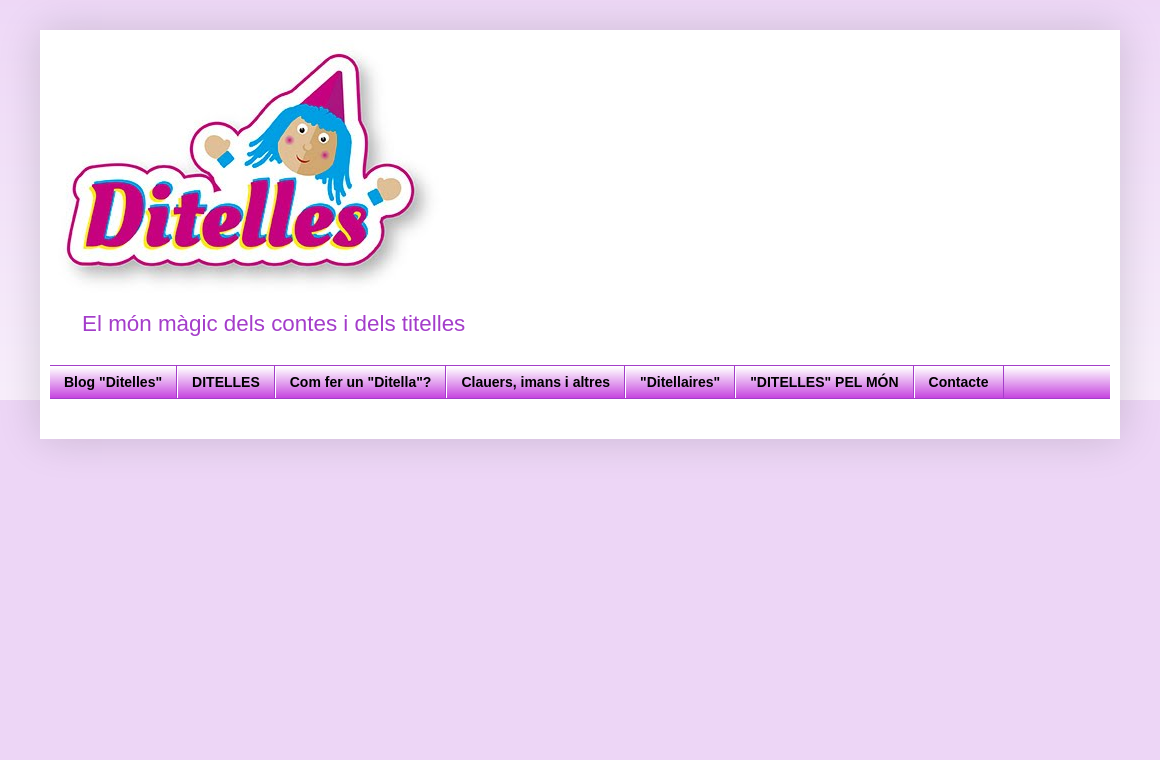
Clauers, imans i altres (535, 382)
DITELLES (226, 382)
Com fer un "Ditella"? (361, 382)
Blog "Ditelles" (113, 382)
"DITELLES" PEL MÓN (824, 382)
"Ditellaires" (680, 382)
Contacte (959, 382)
